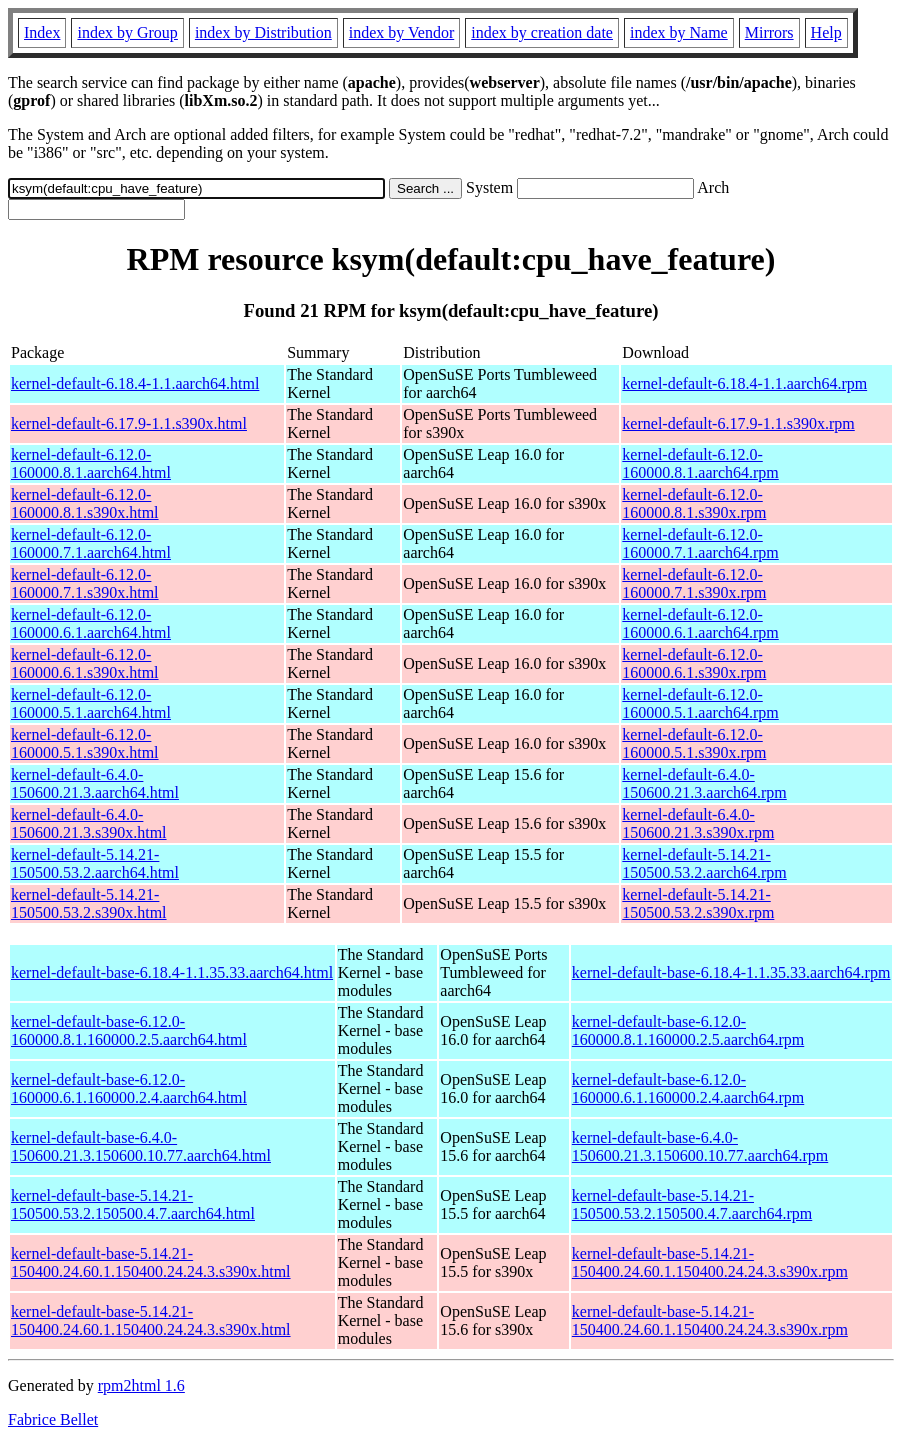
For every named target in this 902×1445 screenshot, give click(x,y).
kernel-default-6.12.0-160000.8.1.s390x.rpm (694, 503)
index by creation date (542, 32)
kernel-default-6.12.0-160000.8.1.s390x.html (85, 503)
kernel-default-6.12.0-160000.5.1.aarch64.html (91, 703)
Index (42, 32)
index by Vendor (401, 32)
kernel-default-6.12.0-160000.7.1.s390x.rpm (694, 583)
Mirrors (769, 32)
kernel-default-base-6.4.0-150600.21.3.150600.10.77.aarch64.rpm (700, 1146)
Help (826, 32)
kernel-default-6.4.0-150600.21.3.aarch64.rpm (704, 783)
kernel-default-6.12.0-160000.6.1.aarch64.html (91, 623)
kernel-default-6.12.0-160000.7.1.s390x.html (85, 583)
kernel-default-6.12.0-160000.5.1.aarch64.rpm (700, 703)
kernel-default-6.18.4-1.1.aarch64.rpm (744, 383)
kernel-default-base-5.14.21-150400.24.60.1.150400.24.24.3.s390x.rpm (710, 1262)
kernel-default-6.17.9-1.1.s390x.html (129, 423)
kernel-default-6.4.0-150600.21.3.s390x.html (89, 823)
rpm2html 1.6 (141, 1385)
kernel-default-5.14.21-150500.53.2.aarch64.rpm (704, 863)
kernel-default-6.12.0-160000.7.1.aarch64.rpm (700, 543)
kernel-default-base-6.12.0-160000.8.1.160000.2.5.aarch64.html (129, 1030)
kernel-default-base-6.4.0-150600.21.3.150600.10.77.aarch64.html (141, 1146)
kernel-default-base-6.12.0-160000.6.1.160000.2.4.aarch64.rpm (688, 1088)
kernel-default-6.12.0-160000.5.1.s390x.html (85, 743)
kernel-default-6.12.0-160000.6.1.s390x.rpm (694, 663)
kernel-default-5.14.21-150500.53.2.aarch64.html (95, 863)
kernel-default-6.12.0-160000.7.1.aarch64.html (91, 543)
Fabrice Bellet (53, 1419)
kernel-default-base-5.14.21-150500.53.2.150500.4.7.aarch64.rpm (692, 1204)
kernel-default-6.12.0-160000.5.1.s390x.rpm (694, 743)
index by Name (679, 32)
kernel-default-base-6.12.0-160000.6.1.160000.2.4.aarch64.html (129, 1088)
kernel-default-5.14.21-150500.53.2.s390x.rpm (698, 903)
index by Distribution (263, 32)
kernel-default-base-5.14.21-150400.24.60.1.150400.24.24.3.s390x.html (151, 1262)
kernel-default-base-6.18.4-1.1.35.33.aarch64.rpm (731, 972)
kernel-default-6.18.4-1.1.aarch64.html (135, 383)
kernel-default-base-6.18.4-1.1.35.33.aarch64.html (172, 972)
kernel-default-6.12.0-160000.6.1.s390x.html (85, 663)
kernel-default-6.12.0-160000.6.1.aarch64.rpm (700, 623)
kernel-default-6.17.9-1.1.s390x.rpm (738, 423)
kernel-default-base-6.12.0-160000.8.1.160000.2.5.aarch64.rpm (688, 1030)
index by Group (127, 32)
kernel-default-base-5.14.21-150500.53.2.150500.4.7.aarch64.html (133, 1204)
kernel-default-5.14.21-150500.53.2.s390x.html (89, 903)
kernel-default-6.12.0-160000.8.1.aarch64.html (91, 463)
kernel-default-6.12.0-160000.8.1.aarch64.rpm (700, 463)
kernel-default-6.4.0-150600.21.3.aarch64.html (95, 783)
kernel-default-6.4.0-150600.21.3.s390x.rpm (698, 823)
